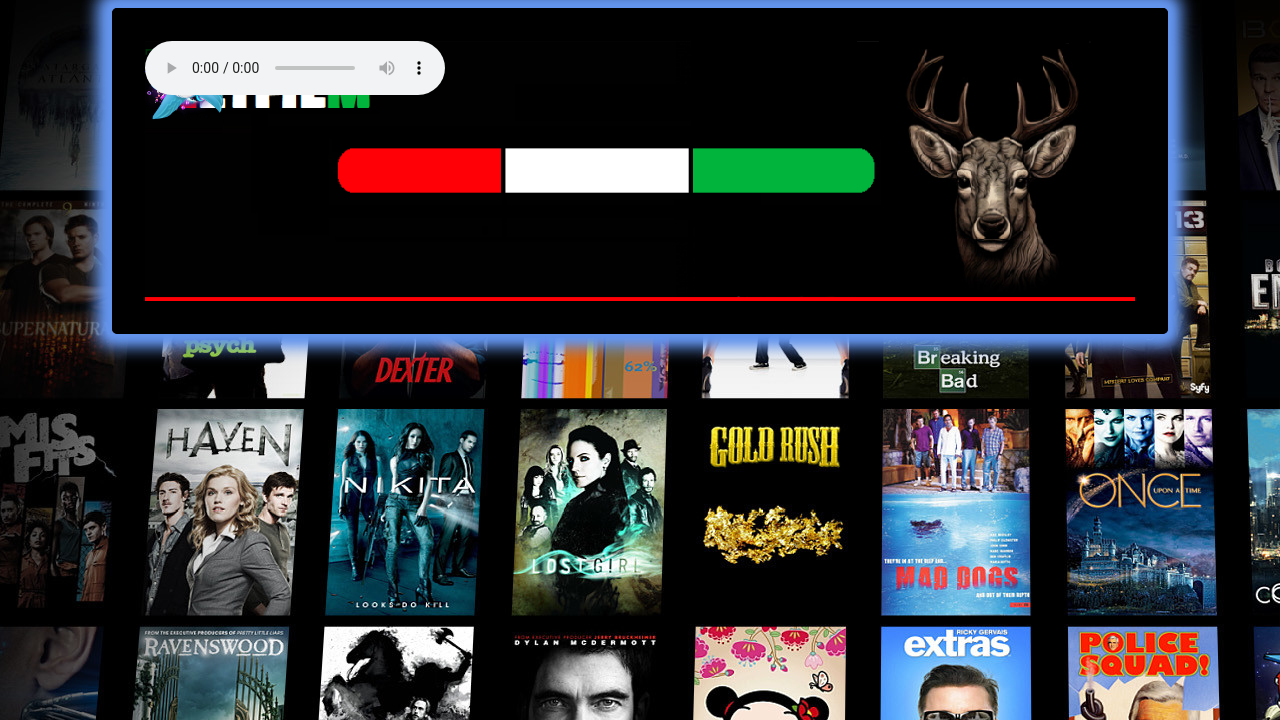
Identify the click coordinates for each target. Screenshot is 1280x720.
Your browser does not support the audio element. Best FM (295, 68)
